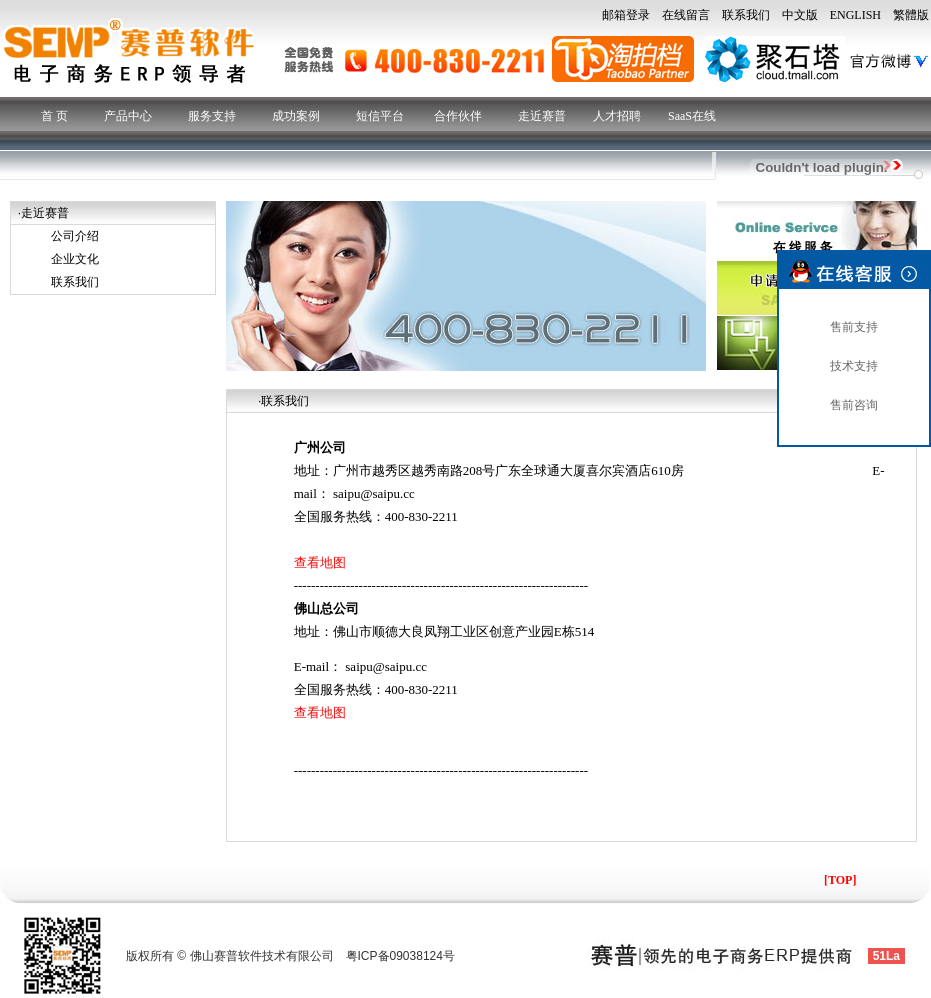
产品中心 (128, 116)
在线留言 (686, 15)
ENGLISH (855, 15)
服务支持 (212, 116)
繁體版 (911, 15)
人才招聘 (617, 116)
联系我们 (746, 15)
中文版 (800, 15)
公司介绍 (75, 236)
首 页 (54, 116)
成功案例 (296, 116)
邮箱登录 (626, 15)
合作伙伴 (458, 116)
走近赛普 (542, 116)
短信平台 (380, 116)
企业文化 (75, 259)
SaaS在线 (692, 116)
